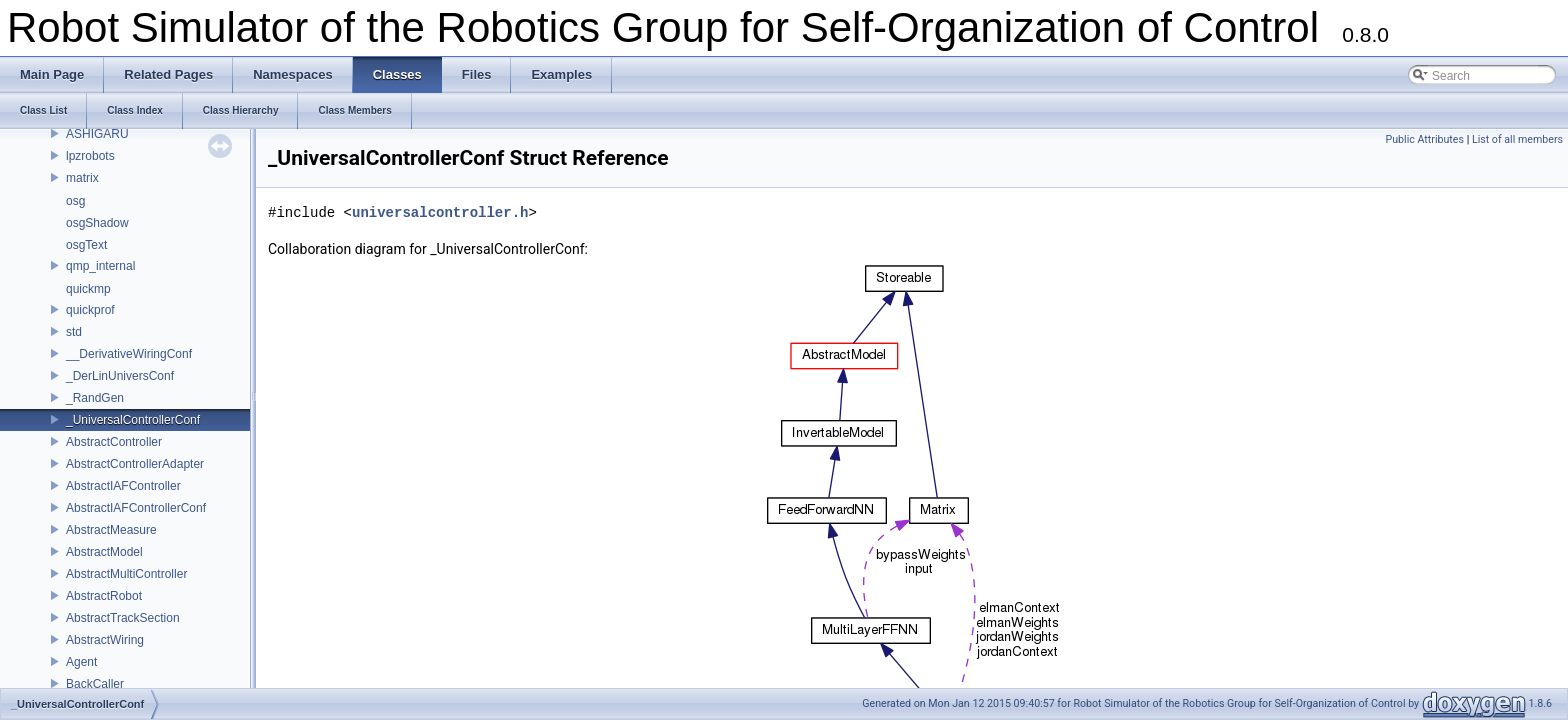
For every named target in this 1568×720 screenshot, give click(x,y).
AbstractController (114, 442)
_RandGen (95, 398)
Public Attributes (1424, 139)
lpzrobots (90, 156)
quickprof (90, 310)
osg (75, 201)
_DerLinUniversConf (120, 376)
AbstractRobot (104, 596)
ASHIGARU (97, 134)
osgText (86, 245)
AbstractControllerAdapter (135, 464)
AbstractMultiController (126, 574)
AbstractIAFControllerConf (136, 508)
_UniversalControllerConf (133, 420)
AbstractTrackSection (123, 618)
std (74, 332)
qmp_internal (100, 266)
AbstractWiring (105, 640)
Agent (81, 662)
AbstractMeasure (111, 530)
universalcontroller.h (440, 212)
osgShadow (97, 223)
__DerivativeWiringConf (129, 354)
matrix (82, 178)
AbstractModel (104, 552)
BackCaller (95, 684)
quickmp (88, 289)
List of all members (1517, 139)
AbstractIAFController (123, 486)
